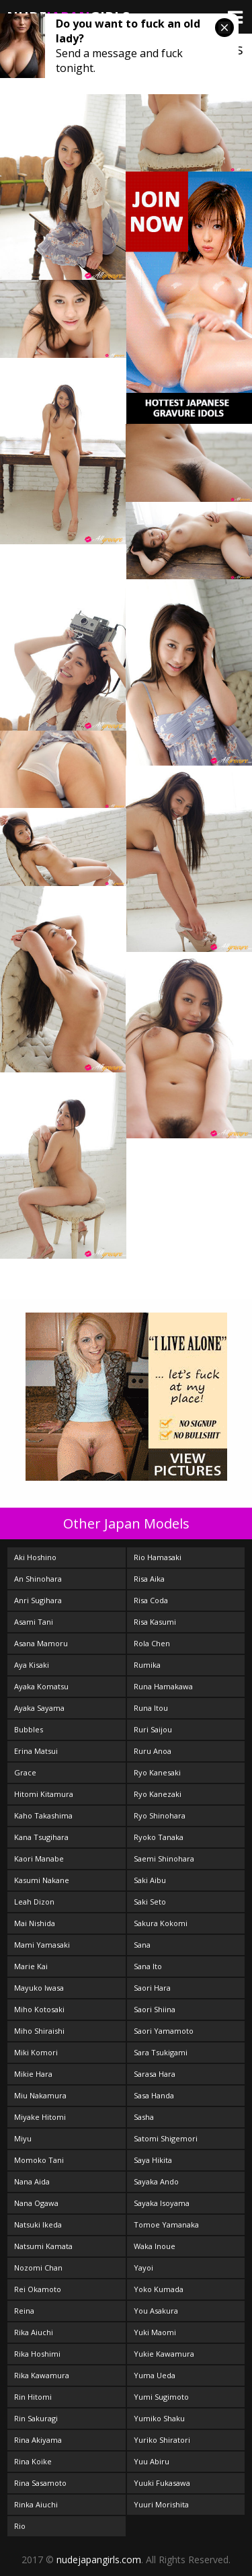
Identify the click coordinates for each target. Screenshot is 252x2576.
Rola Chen (152, 1643)
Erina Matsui (36, 1751)
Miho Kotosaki (39, 2009)
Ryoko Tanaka (158, 1837)
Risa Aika (149, 1579)
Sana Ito (148, 1966)
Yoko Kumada (158, 2289)
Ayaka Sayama (39, 1708)
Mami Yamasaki (42, 1945)
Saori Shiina (154, 2009)
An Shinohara (38, 1579)
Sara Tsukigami (160, 2052)
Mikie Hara (33, 2074)
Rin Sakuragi (36, 2418)
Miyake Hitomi (40, 2117)
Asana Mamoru (41, 1643)
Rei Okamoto (37, 2289)
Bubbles (28, 1729)
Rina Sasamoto (40, 2483)
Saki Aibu (150, 1880)
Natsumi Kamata (43, 2246)
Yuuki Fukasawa (162, 2483)
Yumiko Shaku (159, 2418)
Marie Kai (31, 1966)
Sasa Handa (154, 2095)
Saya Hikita (153, 2160)
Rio (20, 2526)
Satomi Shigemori (166, 2138)
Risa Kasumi (155, 1622)
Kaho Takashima (43, 1815)
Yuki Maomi (155, 2332)
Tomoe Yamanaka (166, 2224)
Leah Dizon (34, 1902)
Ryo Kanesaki (157, 1772)
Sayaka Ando (156, 2181)
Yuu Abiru (151, 2461)
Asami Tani (33, 1622)
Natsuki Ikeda (38, 2224)
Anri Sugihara (38, 1600)
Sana (142, 1945)
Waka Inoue (154, 2246)
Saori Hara (152, 1988)
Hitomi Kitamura (43, 1794)
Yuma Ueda (154, 2375)
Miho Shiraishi (39, 2031)
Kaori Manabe (39, 1858)
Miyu (23, 2138)
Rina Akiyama (38, 2440)
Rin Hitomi (33, 2397)
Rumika (147, 1665)
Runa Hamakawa (163, 1686)
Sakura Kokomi (160, 1923)
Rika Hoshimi (37, 2354)
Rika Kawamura (41, 2375)
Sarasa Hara (154, 2074)
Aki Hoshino (35, 1557)
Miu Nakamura (40, 2095)
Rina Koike (33, 2461)
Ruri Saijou (153, 1729)
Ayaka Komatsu (41, 1686)
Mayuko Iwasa (39, 1988)
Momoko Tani (39, 2160)
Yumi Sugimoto (161, 2397)
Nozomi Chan (38, 2267)
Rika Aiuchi (33, 2332)
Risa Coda (151, 1600)
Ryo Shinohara (159, 1815)
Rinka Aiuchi (36, 2504)
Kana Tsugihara (41, 1837)
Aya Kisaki (31, 1665)
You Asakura (156, 2311)
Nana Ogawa (36, 2203)
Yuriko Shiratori (162, 2440)
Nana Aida (32, 2181)
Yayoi (143, 2267)
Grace (25, 1772)
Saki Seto (150, 1902)
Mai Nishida (34, 1923)
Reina (24, 2311)
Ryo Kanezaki (157, 1794)
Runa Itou (151, 1708)
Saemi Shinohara (164, 1858)
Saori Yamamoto (164, 2031)
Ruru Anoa (152, 1751)
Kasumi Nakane (41, 1880)
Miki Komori (36, 2052)
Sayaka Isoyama (162, 2203)
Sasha (144, 2117)
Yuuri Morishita (161, 2504)
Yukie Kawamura (164, 2354)
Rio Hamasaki (157, 1557)
